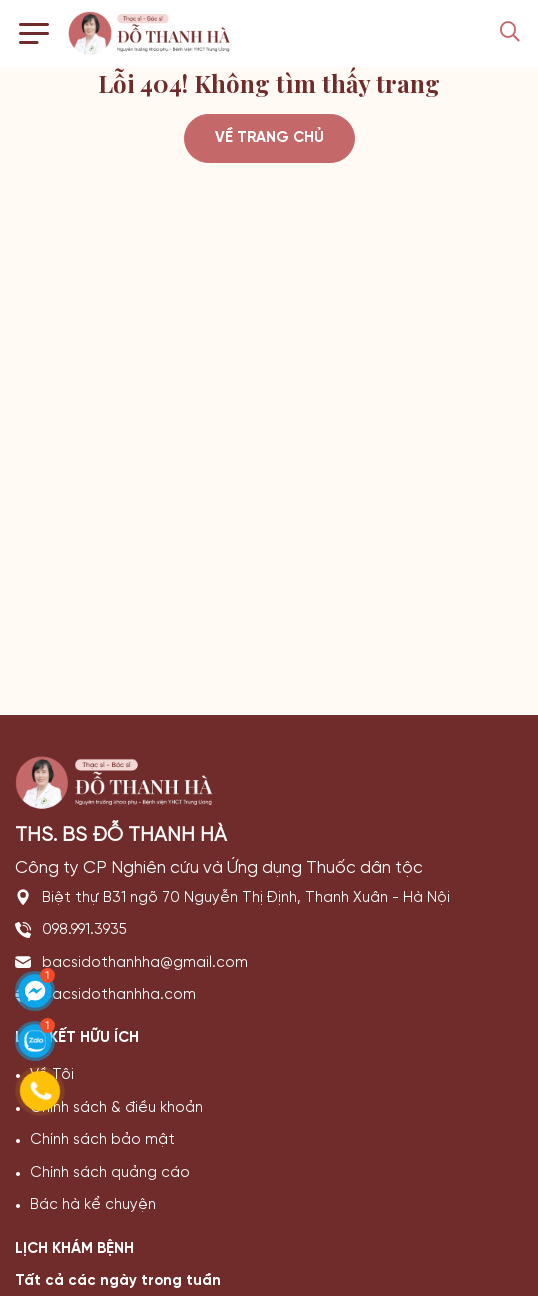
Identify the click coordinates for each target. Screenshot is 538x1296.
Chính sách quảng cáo (110, 1173)
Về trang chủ (269, 138)
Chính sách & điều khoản (116, 1108)
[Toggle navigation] (34, 33)
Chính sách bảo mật (102, 1140)
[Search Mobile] (510, 34)
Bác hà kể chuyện (93, 1205)
